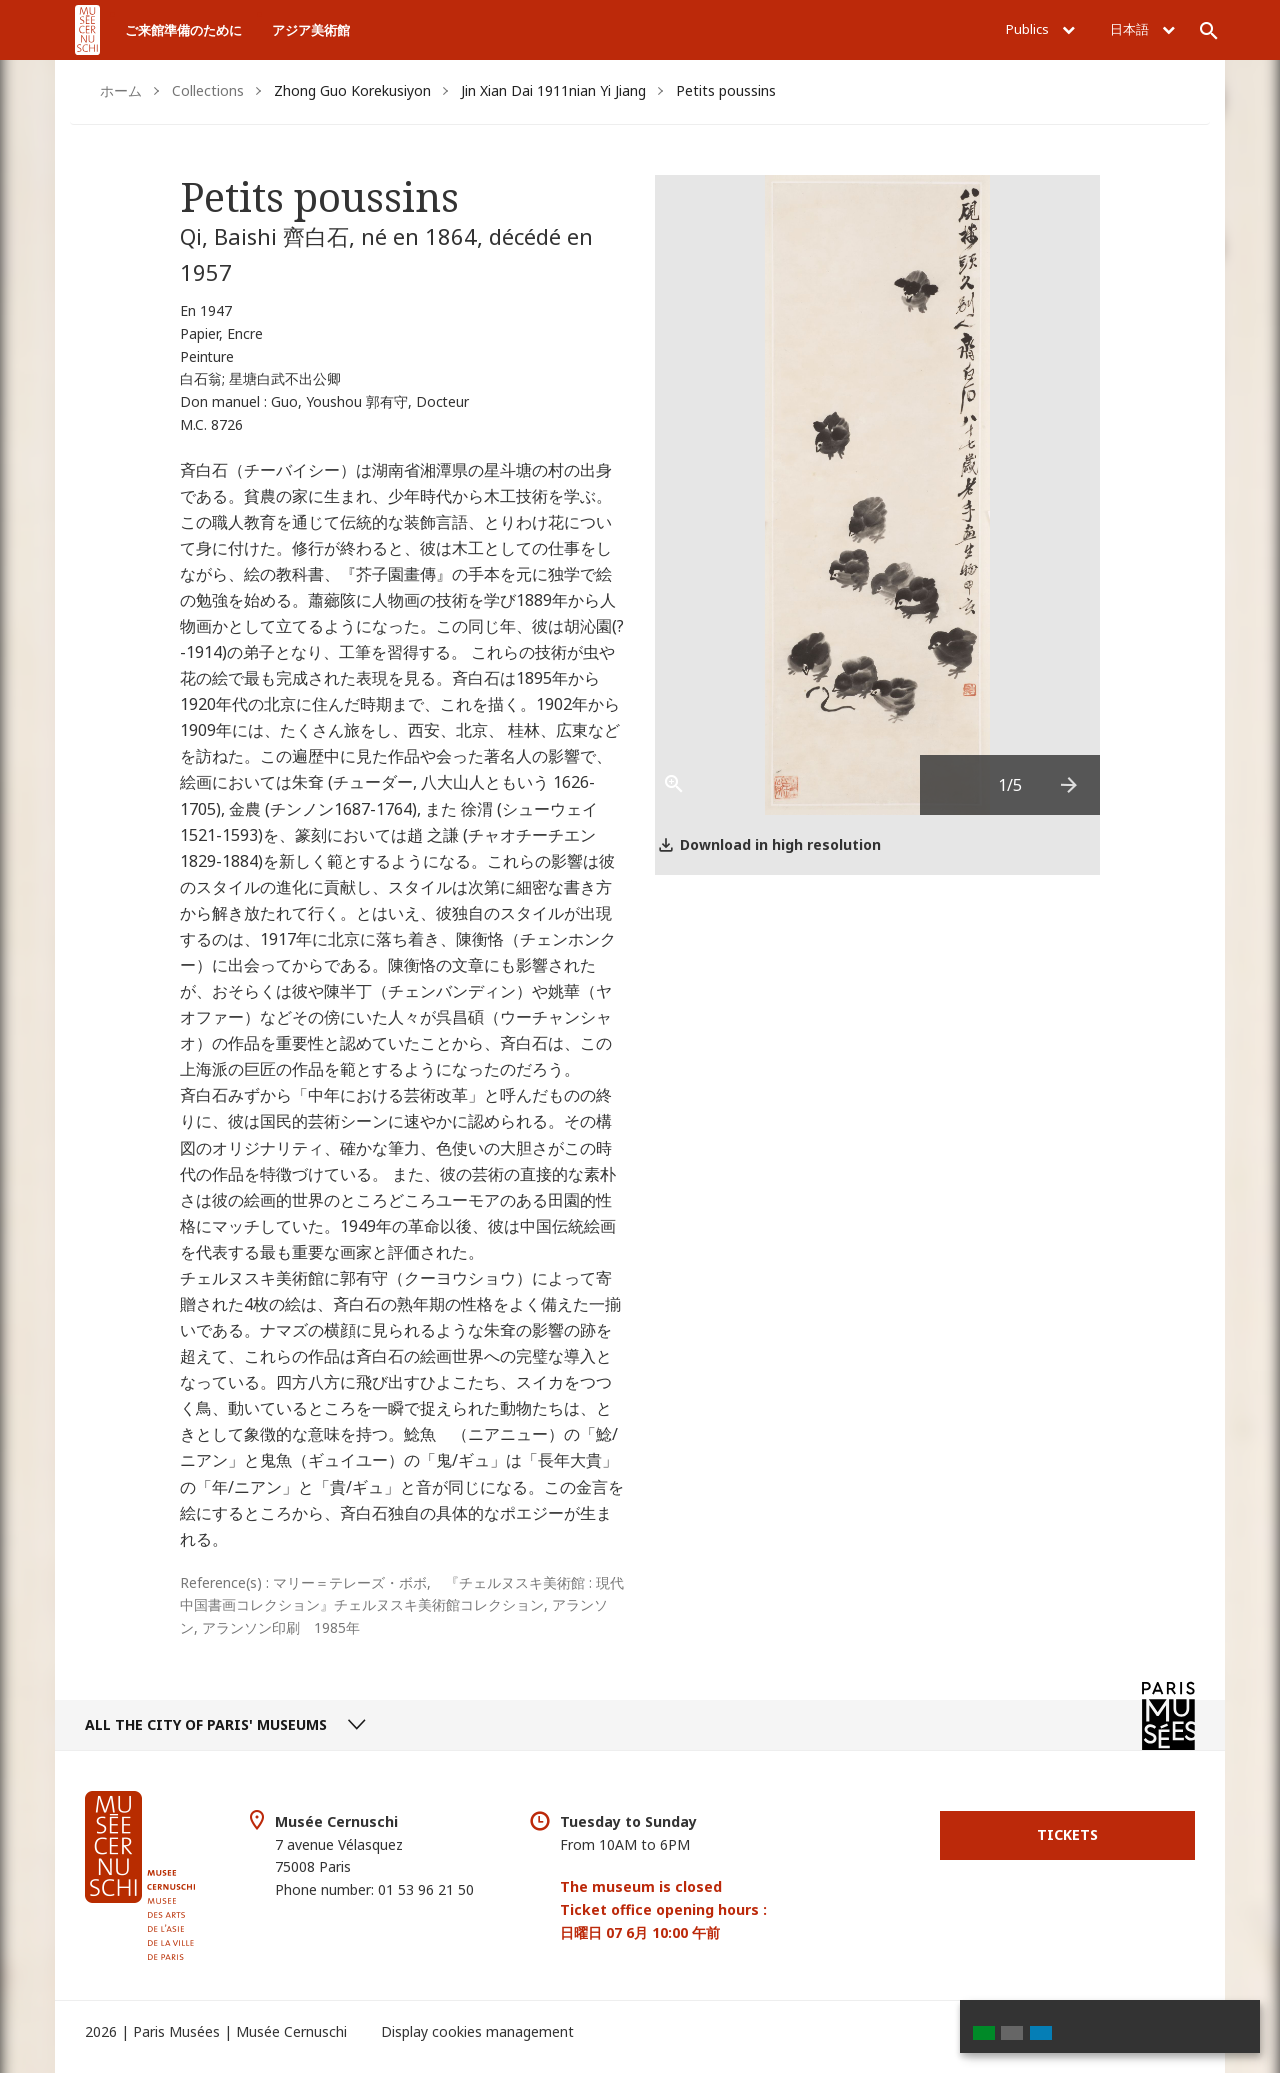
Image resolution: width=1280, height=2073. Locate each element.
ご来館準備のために (183, 30)
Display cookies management (477, 2031)
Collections (208, 90)
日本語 (1142, 29)
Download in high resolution (780, 844)
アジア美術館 (311, 30)
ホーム (121, 90)
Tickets (1067, 1834)
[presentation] (1070, 785)
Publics (1040, 29)
